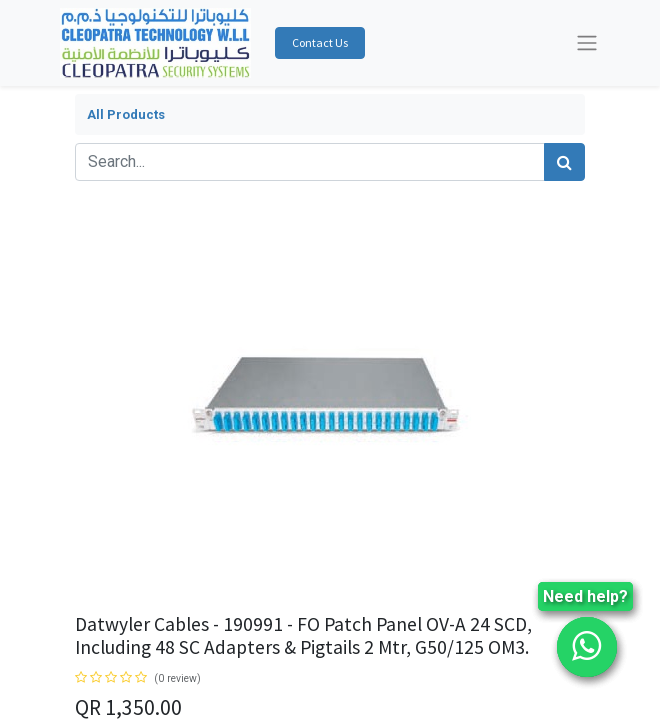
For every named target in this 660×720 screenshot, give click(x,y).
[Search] (564, 162)
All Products (126, 114)
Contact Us (320, 42)
